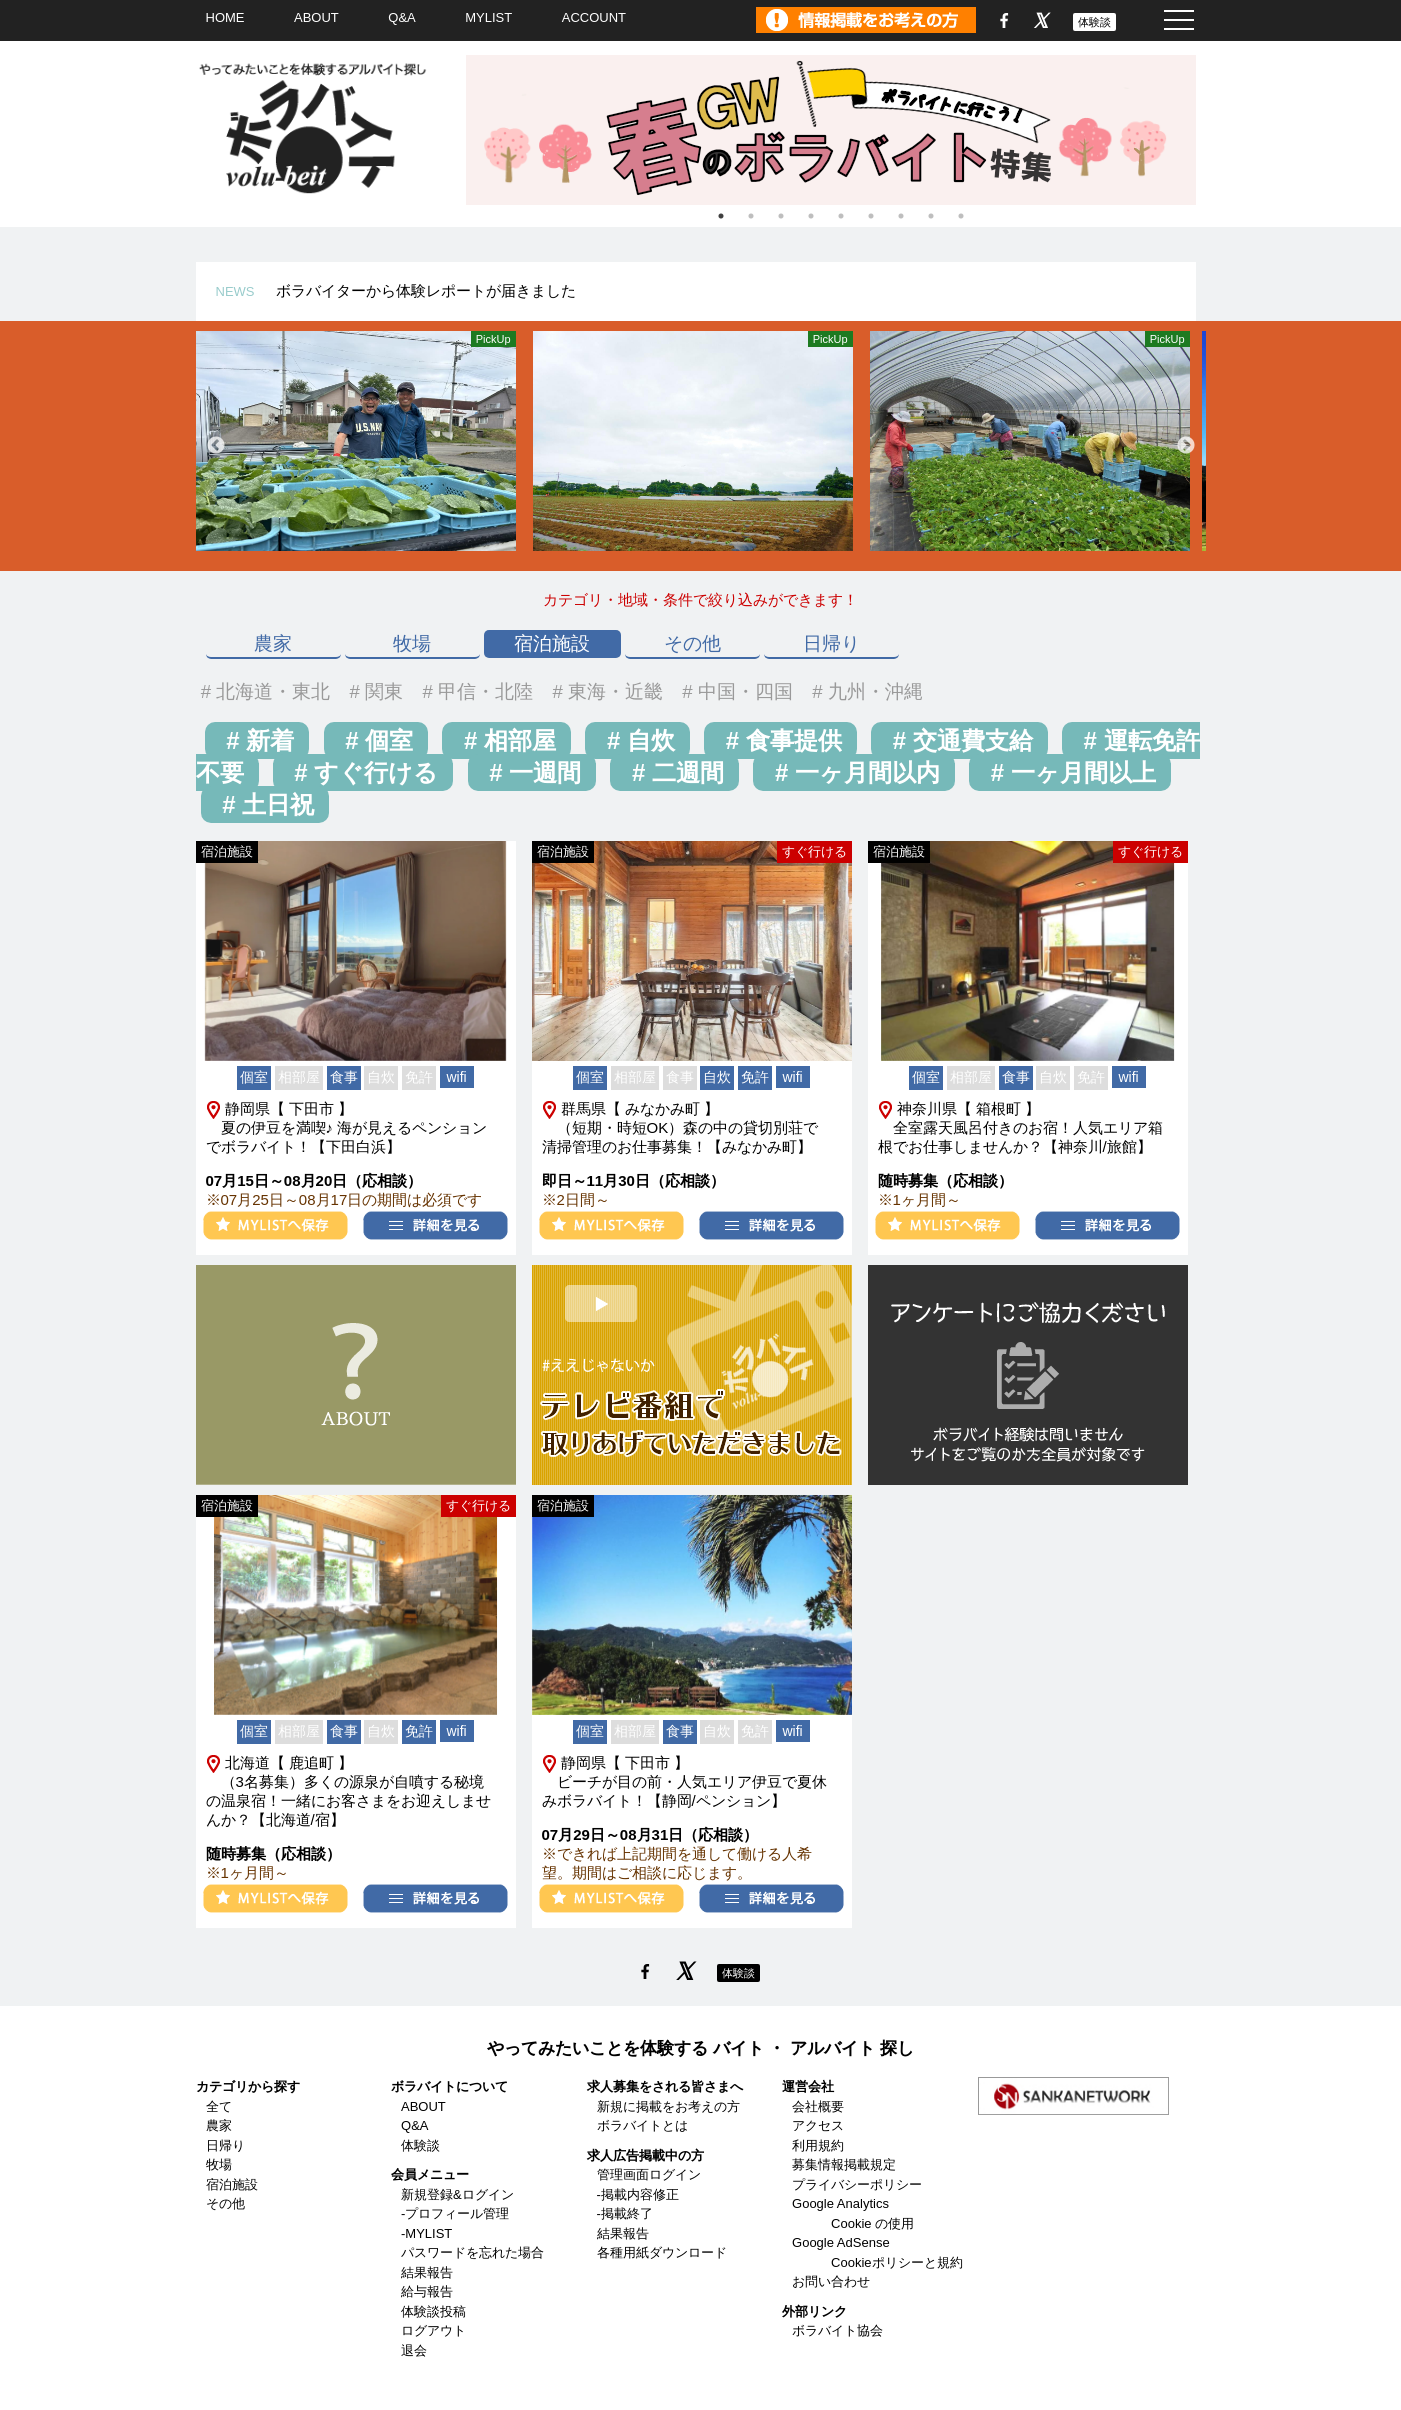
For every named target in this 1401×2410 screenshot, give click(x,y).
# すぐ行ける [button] (363, 772)
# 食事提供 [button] (780, 740)
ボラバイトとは (642, 2125)
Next (1186, 446)
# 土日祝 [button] (265, 804)
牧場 (412, 643)
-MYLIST (426, 2233)
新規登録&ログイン (457, 2194)
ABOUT (316, 17)
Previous (216, 446)
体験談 (1094, 22)
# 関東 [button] (373, 691)
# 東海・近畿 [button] (605, 691)
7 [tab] (901, 216)
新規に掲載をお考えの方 (668, 2106)
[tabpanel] (841, 130)
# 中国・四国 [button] (735, 691)
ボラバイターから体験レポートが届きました (426, 290)
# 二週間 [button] (674, 772)
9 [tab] (961, 216)
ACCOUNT (594, 17)
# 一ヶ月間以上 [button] (1070, 772)
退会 (414, 2350)
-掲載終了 (625, 2213)
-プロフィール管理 (455, 2213)
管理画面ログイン (649, 2174)
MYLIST (488, 17)
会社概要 (818, 2106)
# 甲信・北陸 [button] (475, 691)
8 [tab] (931, 216)
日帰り (831, 643)
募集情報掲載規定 (844, 2164)
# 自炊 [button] (637, 740)
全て (219, 2106)
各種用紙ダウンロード (662, 2252)
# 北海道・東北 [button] (263, 691)
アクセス (818, 2125)
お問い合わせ (831, 2281)
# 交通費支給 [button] (959, 740)
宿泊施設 (552, 643)
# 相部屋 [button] (506, 740)
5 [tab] (841, 216)
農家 (273, 643)
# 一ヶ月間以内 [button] (854, 772)
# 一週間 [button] (532, 772)
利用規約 (818, 2145)
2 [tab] (751, 216)
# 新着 (257, 740)
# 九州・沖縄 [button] (865, 691)
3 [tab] (781, 216)
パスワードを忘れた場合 (472, 2252)
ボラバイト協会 (837, 2330)
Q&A (401, 17)
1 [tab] (721, 216)
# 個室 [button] (376, 740)
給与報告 (427, 2291)
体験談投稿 (433, 2311)
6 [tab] (871, 216)
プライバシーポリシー (857, 2184)
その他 (692, 643)
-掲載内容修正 (638, 2194)
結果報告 (427, 2272)
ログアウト (433, 2330)
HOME (225, 17)
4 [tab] (811, 216)
